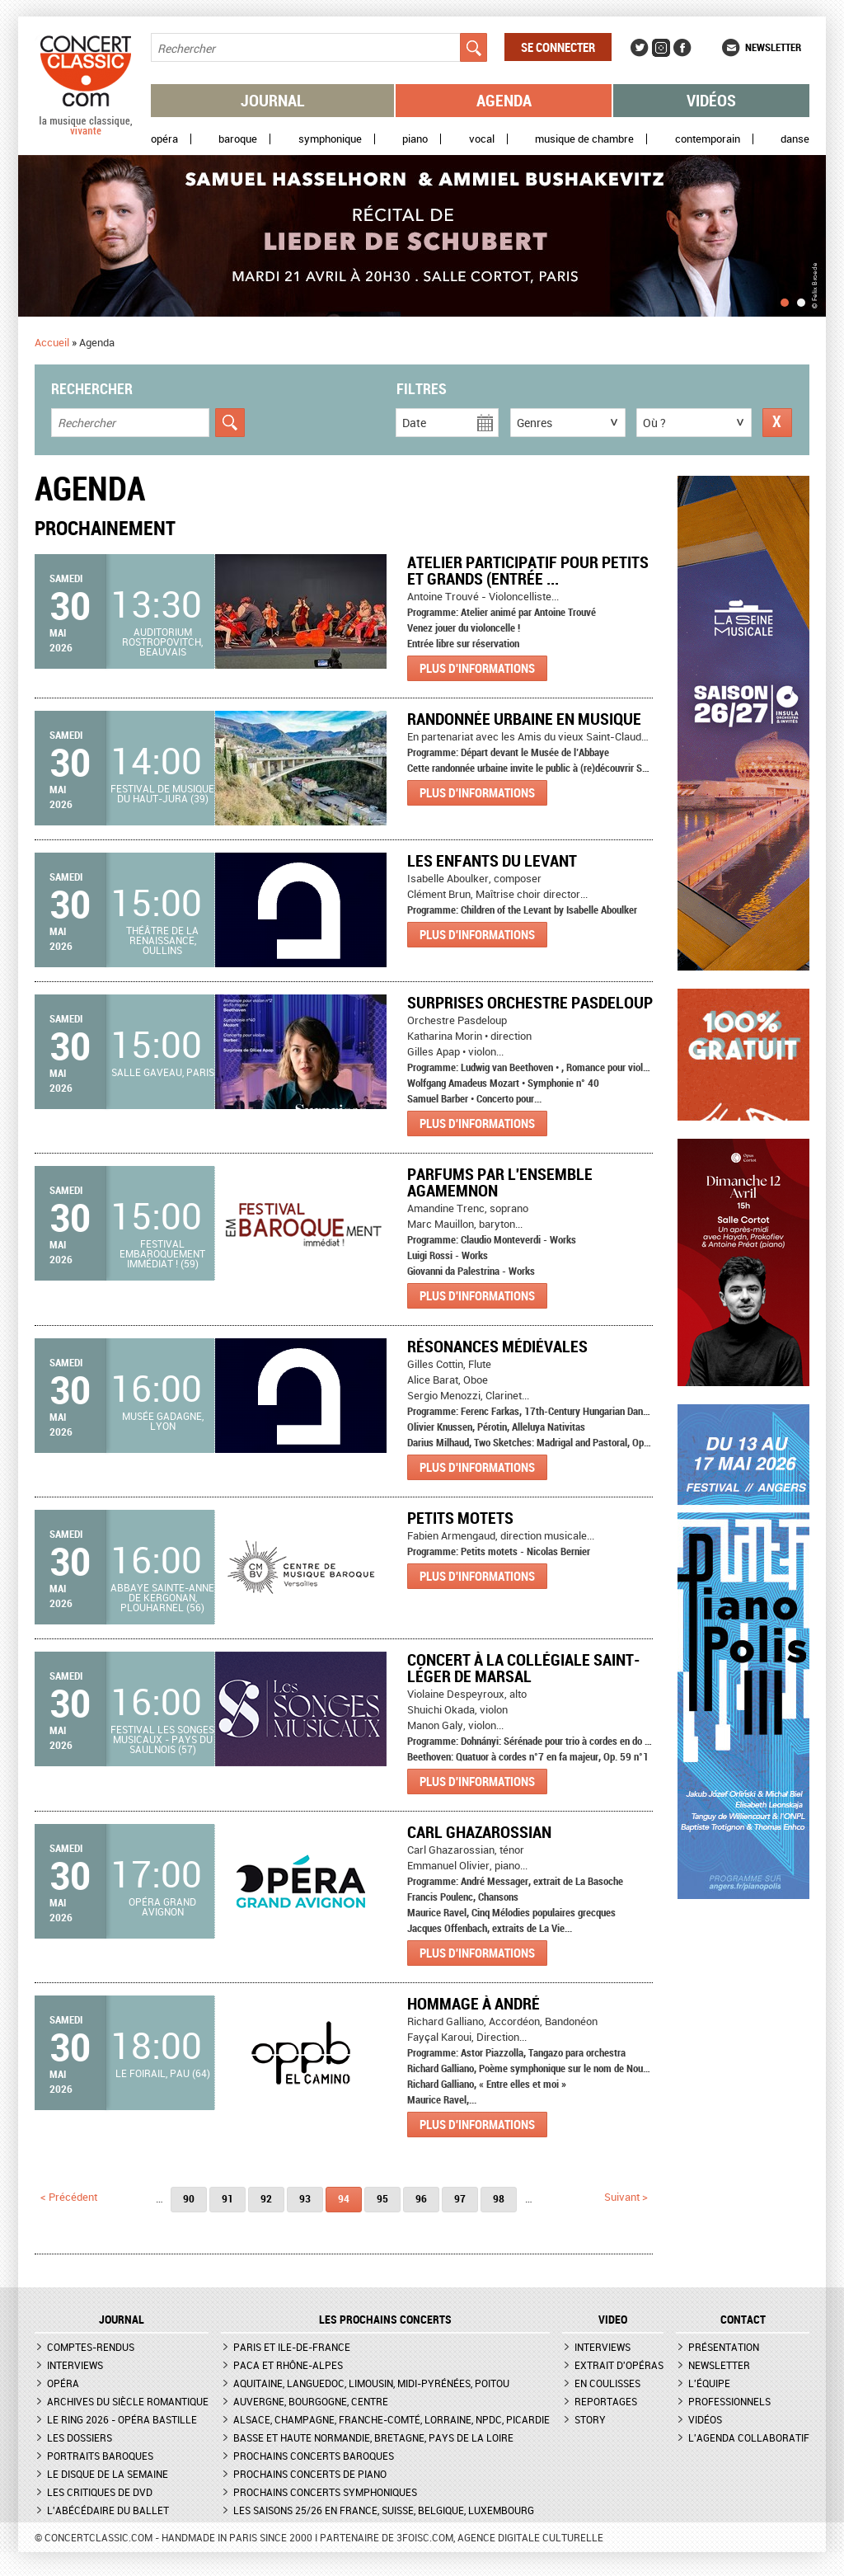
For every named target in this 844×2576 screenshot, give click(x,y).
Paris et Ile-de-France (291, 2346)
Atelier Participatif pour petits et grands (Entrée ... (528, 570)
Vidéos (711, 100)
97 (460, 2198)
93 (305, 2198)
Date (414, 422)
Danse (795, 139)
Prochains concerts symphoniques (325, 2491)
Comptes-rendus (90, 2346)
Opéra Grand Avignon (162, 1906)
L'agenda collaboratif (748, 2437)
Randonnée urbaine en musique (524, 718)
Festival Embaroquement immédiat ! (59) (162, 1253)
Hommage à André (473, 2003)
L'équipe (709, 2383)
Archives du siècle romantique (128, 2401)
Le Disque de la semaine (107, 2473)
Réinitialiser (777, 422)
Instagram (661, 48)
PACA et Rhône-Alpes (288, 2365)
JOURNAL (121, 2319)
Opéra (164, 139)
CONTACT (743, 2319)
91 (227, 2198)
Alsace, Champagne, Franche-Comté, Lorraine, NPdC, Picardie (391, 2419)
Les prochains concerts (385, 2319)
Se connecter (558, 47)
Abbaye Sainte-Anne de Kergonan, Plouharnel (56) (162, 1597)
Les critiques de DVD (99, 2491)
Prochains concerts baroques (313, 2455)
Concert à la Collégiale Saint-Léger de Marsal (523, 1667)
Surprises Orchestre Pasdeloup (530, 1002)
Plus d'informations (477, 668)
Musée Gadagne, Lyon (163, 1420)
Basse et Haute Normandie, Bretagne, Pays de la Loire (373, 2437)
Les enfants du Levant (492, 860)
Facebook (682, 48)
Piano (415, 139)
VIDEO (612, 2319)
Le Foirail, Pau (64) (162, 2073)
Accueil (52, 342)
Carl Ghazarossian (479, 1832)
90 (189, 2198)
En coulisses (607, 2383)
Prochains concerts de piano (310, 2473)
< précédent (68, 2196)
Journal (273, 100)
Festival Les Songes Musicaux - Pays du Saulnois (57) (162, 1739)
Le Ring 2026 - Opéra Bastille (122, 2419)
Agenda (504, 100)
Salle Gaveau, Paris (162, 1072)
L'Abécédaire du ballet (108, 2510)
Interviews (75, 2365)
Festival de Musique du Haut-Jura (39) (162, 793)
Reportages (605, 2401)
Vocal (482, 139)
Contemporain (707, 139)
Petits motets (460, 1518)
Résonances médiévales (497, 1346)
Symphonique (330, 139)
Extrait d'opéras (618, 2365)
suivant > (626, 2196)
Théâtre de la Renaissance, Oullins (162, 940)
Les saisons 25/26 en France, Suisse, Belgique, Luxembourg (383, 2510)
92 (266, 2198)
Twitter (640, 48)
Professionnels (729, 2401)
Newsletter (773, 47)
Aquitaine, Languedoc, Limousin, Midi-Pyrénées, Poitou (371, 2383)
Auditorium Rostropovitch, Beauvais (162, 641)
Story (590, 2419)
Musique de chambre (584, 139)
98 (498, 2198)
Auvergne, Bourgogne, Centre (310, 2401)
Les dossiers (79, 2437)
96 (421, 2198)
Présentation (723, 2346)
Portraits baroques (100, 2455)
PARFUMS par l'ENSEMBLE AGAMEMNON (500, 1182)
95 (382, 2198)
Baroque (237, 139)
